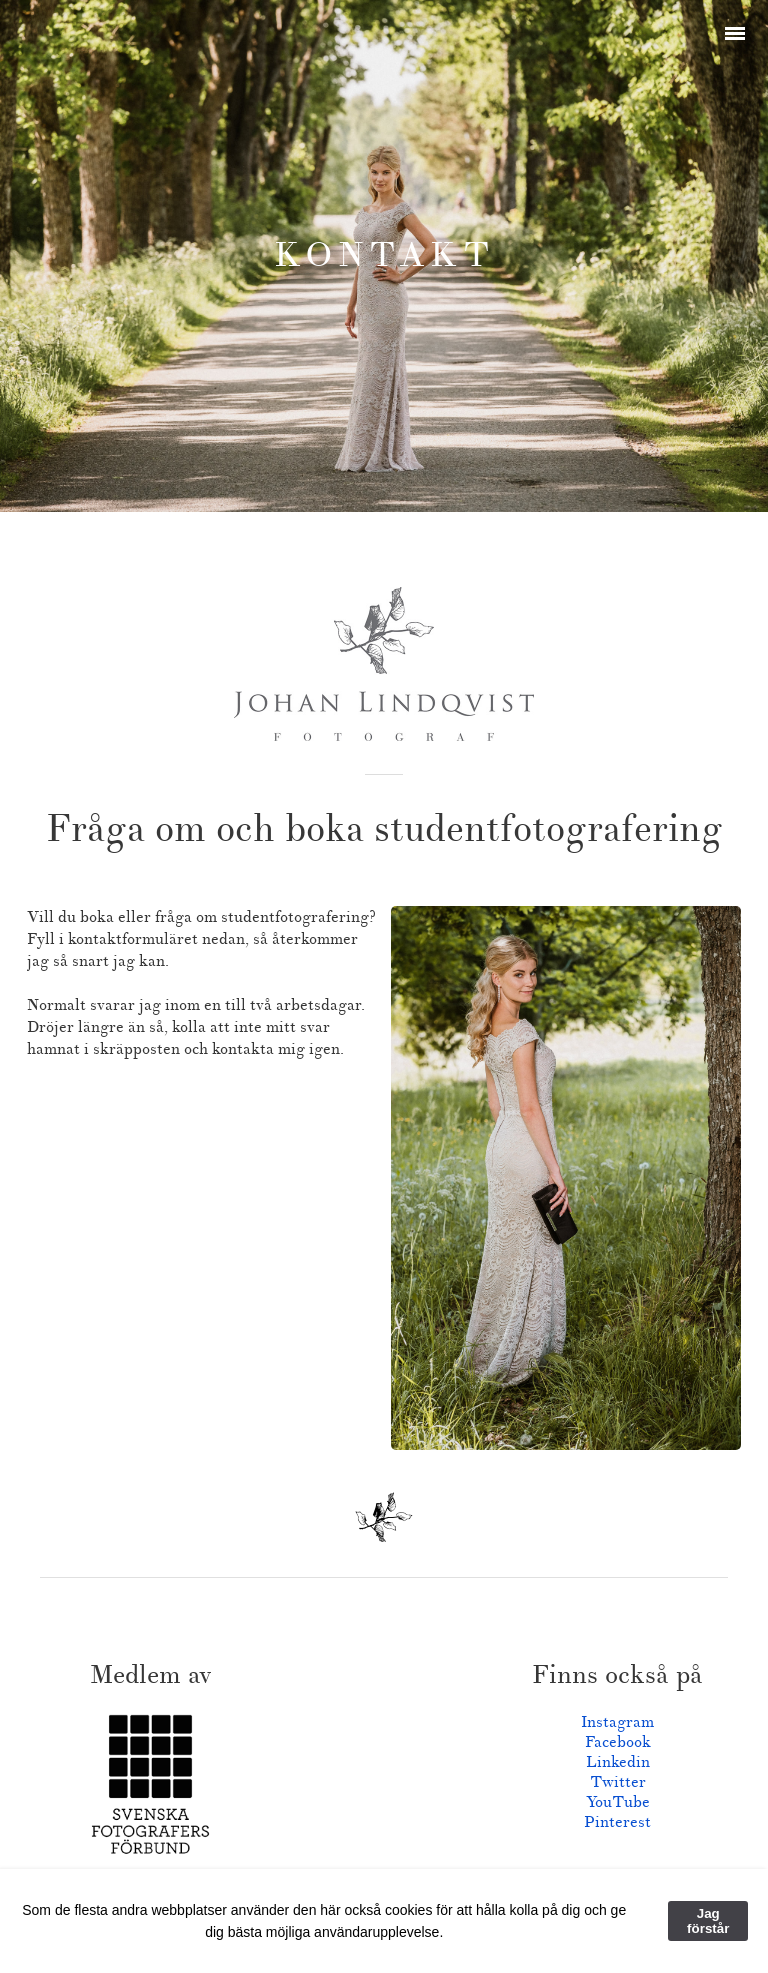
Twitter (618, 1782)
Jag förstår (708, 1921)
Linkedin (618, 1762)
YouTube (618, 1802)
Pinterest (617, 1822)
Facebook (618, 1742)
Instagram (617, 1722)
